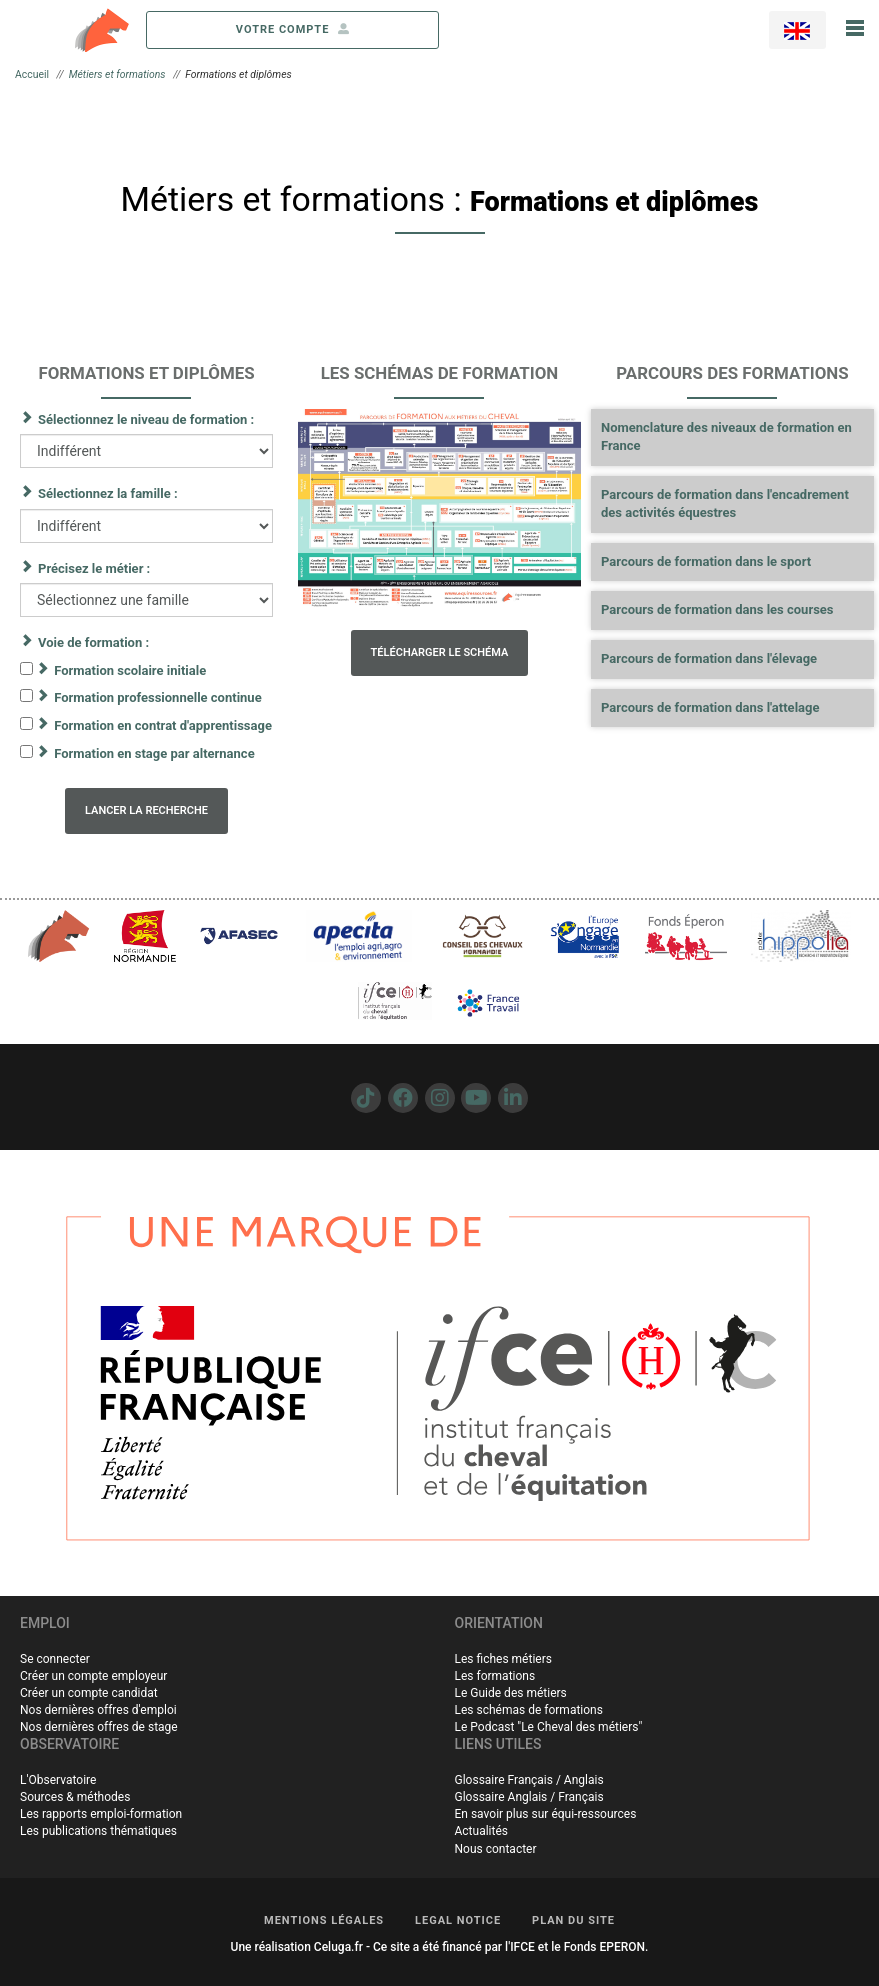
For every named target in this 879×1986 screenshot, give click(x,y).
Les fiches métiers (503, 1659)
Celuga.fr (338, 1947)
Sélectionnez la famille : (108, 493)
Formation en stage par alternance (154, 753)
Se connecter (55, 1659)
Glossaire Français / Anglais (529, 1780)
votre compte (293, 29)
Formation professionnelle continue (157, 697)
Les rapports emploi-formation (101, 1814)
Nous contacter (496, 1849)
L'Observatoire (58, 1780)
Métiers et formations (117, 74)
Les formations (495, 1676)
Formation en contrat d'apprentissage (163, 725)
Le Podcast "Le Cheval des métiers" (549, 1727)
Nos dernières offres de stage (99, 1727)
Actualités (482, 1831)
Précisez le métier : (94, 568)
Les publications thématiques (98, 1831)
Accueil (32, 74)
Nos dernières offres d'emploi (98, 1710)
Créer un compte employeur (93, 1676)
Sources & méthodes (75, 1797)
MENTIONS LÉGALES (324, 1920)
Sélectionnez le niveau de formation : (146, 419)
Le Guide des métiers (511, 1693)
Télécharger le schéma (440, 652)
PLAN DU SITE (573, 1920)
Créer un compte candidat (89, 1693)
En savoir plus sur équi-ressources (546, 1814)
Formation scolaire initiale (130, 670)
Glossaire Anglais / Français (529, 1797)
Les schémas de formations (529, 1710)
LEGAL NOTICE (458, 1920)
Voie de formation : (93, 642)
